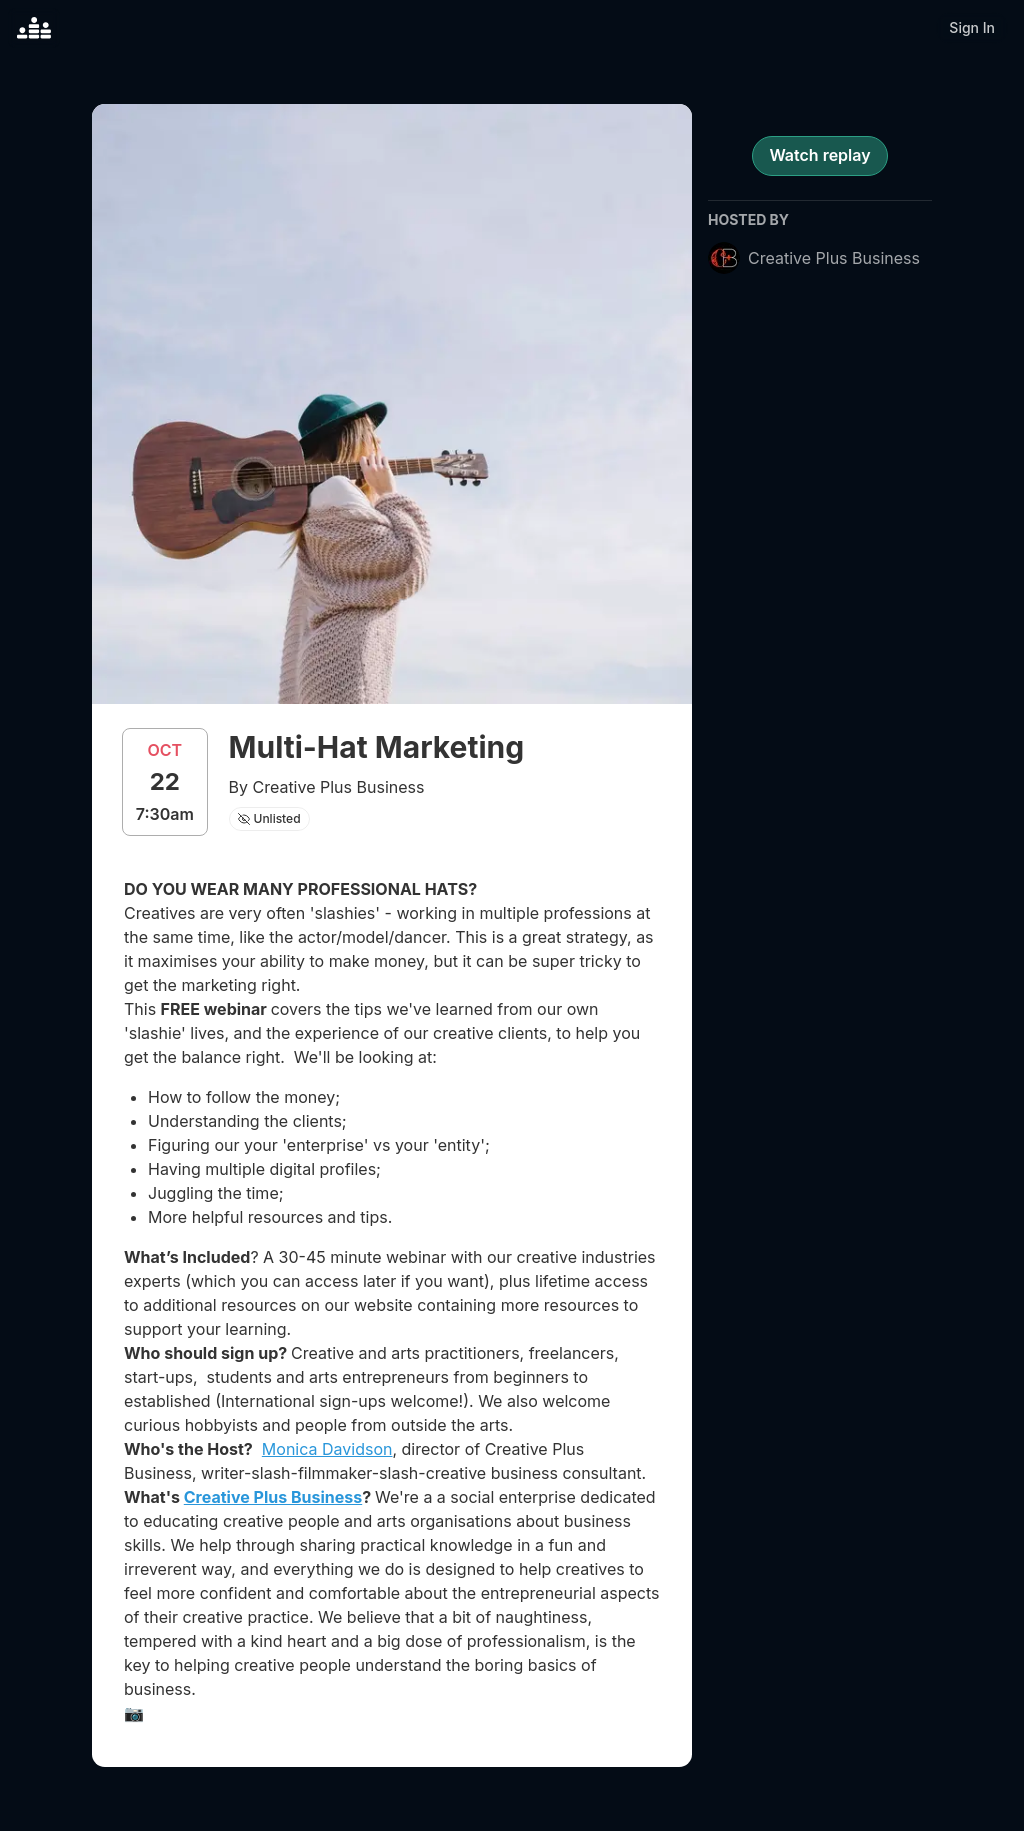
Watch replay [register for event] (819, 155)
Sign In (972, 27)
